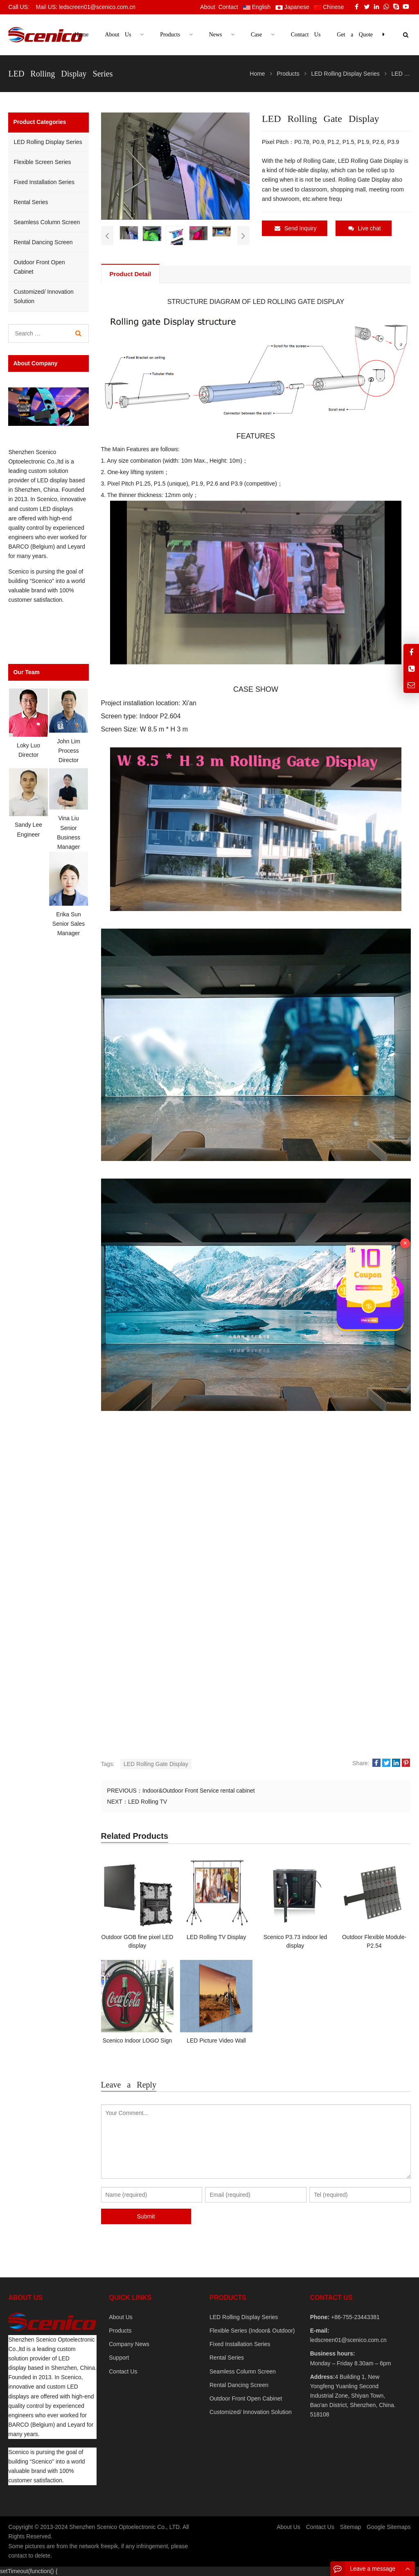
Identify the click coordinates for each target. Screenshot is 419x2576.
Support (119, 2357)
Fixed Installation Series (44, 182)
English (257, 7)
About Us (121, 2317)
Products (120, 2330)
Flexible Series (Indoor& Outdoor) (252, 2330)
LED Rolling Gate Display (156, 1764)
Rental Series (31, 202)
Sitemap (350, 2527)
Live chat (364, 228)
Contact (228, 7)
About (207, 7)
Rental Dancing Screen (43, 242)
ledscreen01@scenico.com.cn (348, 2340)
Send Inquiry (296, 228)
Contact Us (123, 2371)
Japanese (292, 7)
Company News (129, 2344)
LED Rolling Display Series (48, 142)
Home (81, 34)
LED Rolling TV (147, 1801)
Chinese (329, 7)
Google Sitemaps (388, 2527)
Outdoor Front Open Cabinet (39, 267)
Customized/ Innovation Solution (43, 296)
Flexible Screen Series (42, 162)
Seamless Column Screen (47, 222)
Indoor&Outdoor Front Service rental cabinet (198, 1790)
